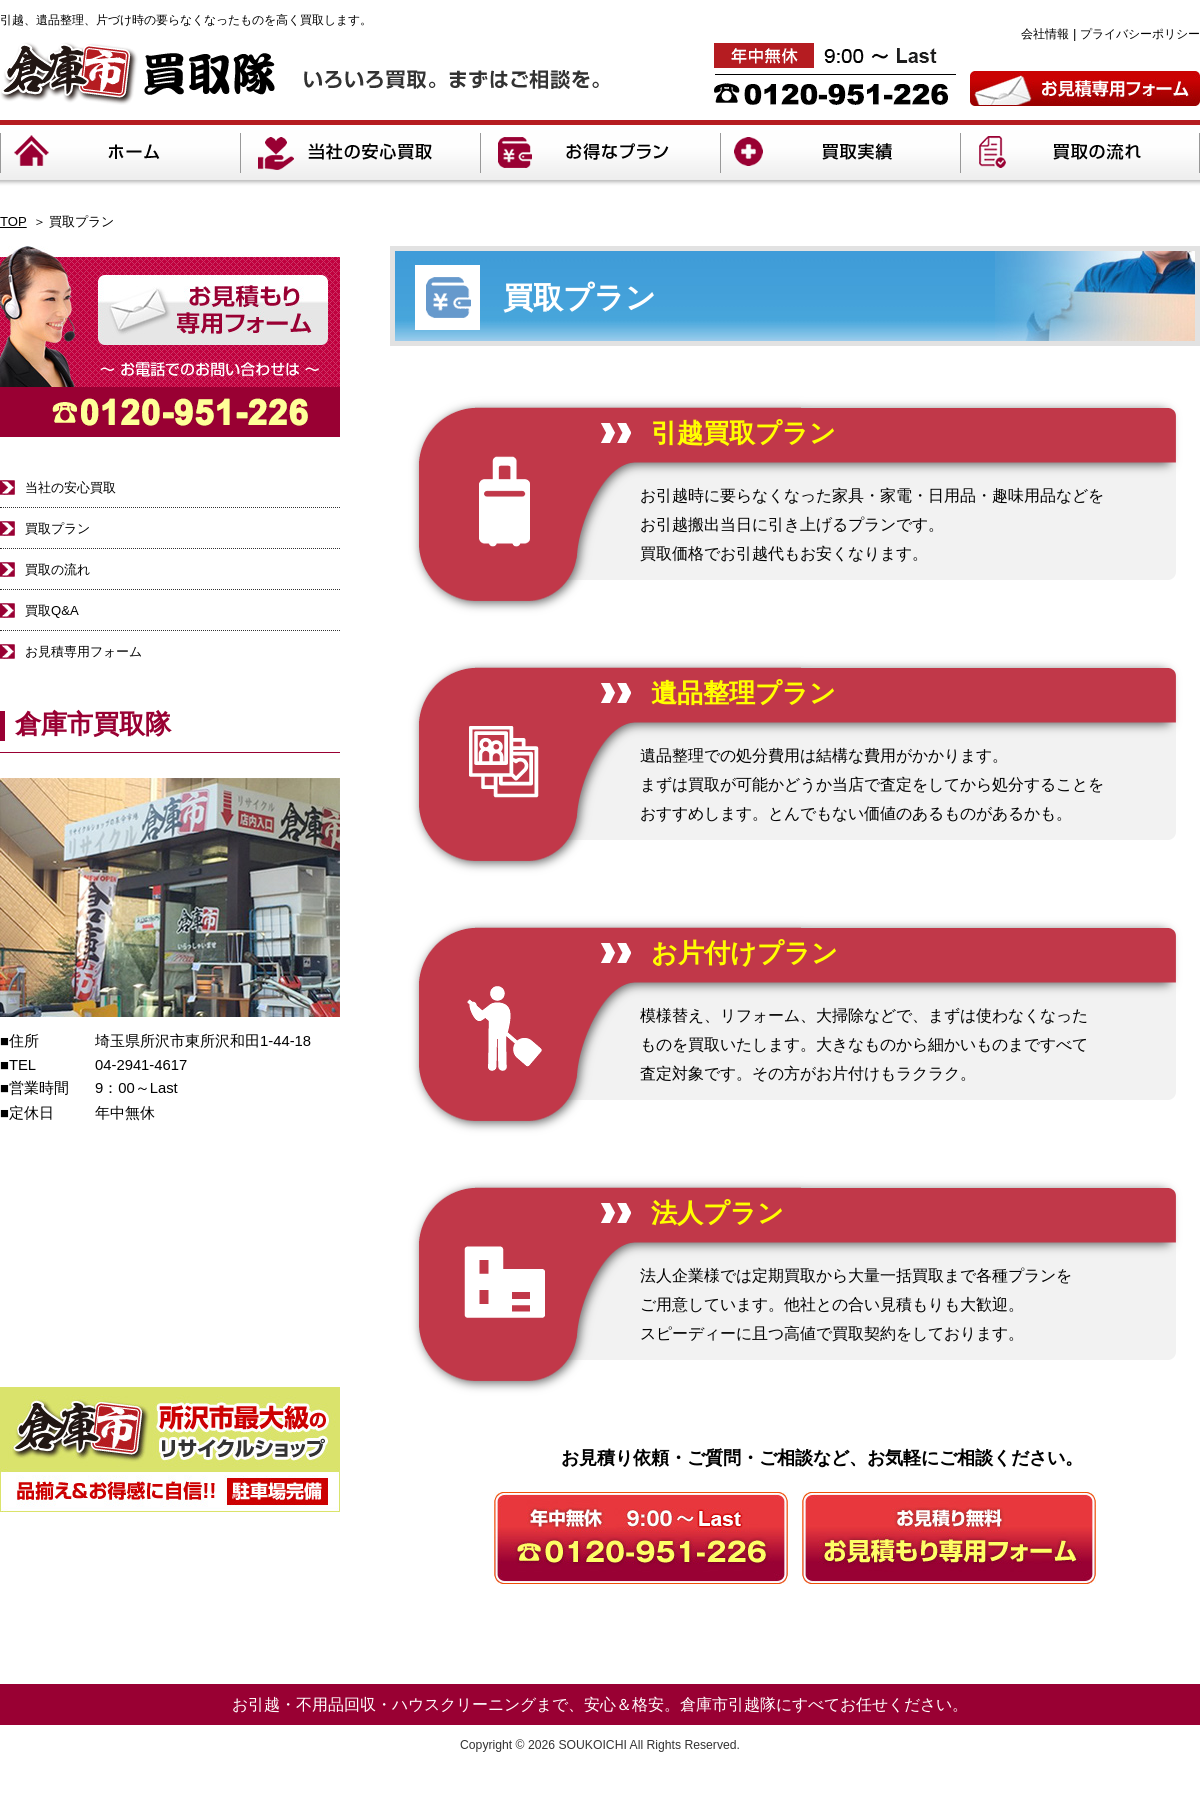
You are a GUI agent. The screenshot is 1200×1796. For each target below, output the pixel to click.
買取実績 (840, 153)
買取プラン (57, 528)
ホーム (120, 153)
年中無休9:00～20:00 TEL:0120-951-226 (835, 74)
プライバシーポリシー (1140, 34)
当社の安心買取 (360, 153)
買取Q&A (52, 610)
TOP (13, 221)
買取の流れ (1080, 153)
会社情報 (1045, 34)
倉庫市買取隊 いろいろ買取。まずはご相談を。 (299, 73)
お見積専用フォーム (1085, 88)
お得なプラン (600, 153)
